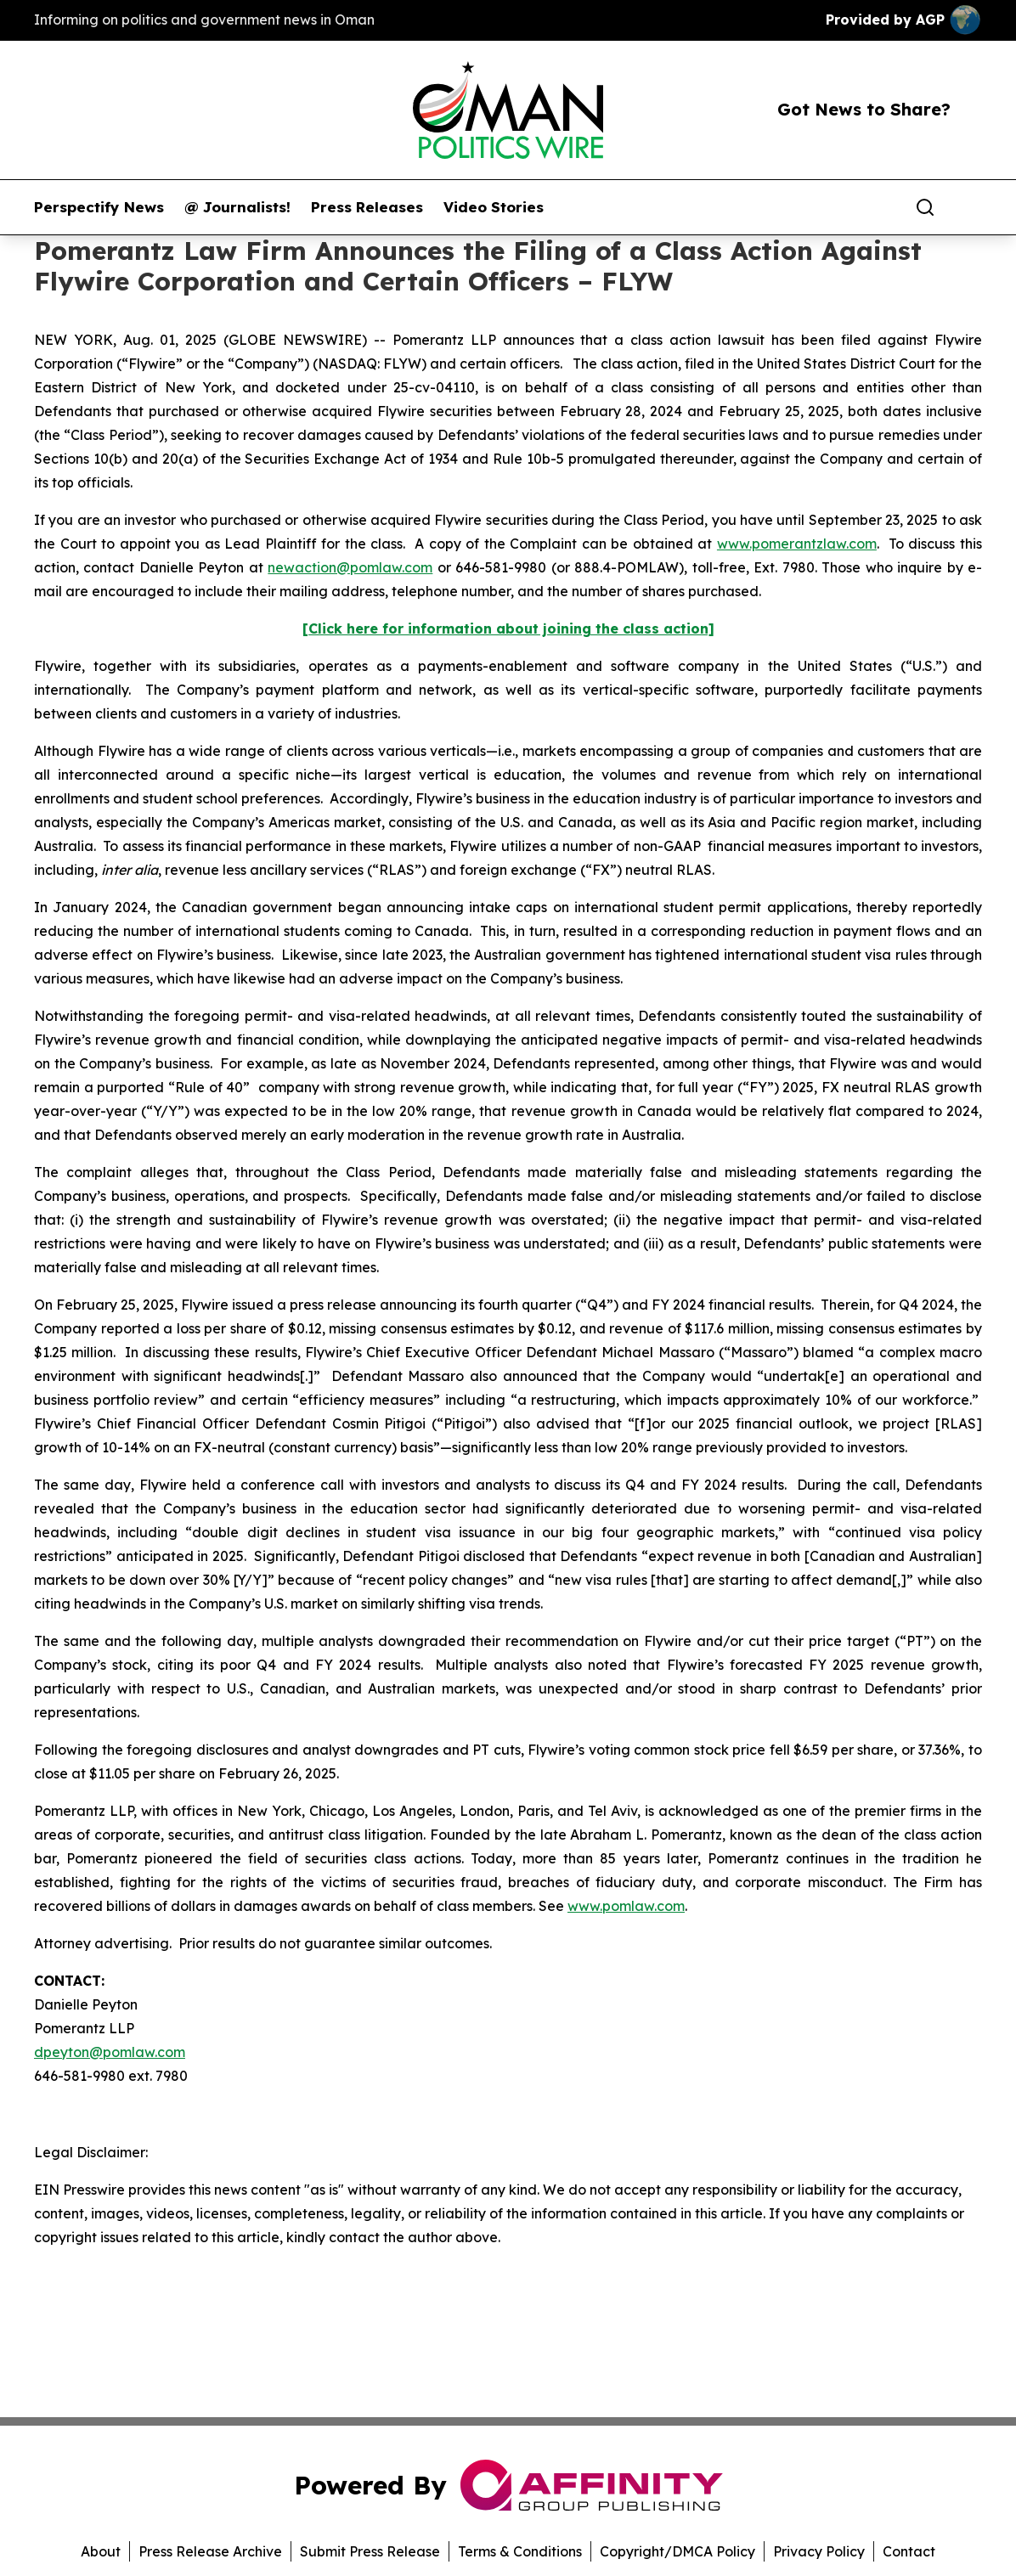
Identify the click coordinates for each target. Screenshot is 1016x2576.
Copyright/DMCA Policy (677, 2551)
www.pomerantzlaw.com (797, 543)
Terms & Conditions (520, 2551)
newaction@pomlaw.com (350, 567)
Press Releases (367, 207)
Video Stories (493, 207)
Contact (909, 2551)
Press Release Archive (210, 2551)
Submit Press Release (370, 2551)
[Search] (925, 207)
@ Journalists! (237, 207)
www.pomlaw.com (626, 1905)
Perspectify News (99, 207)
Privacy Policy (819, 2551)
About (101, 2551)
